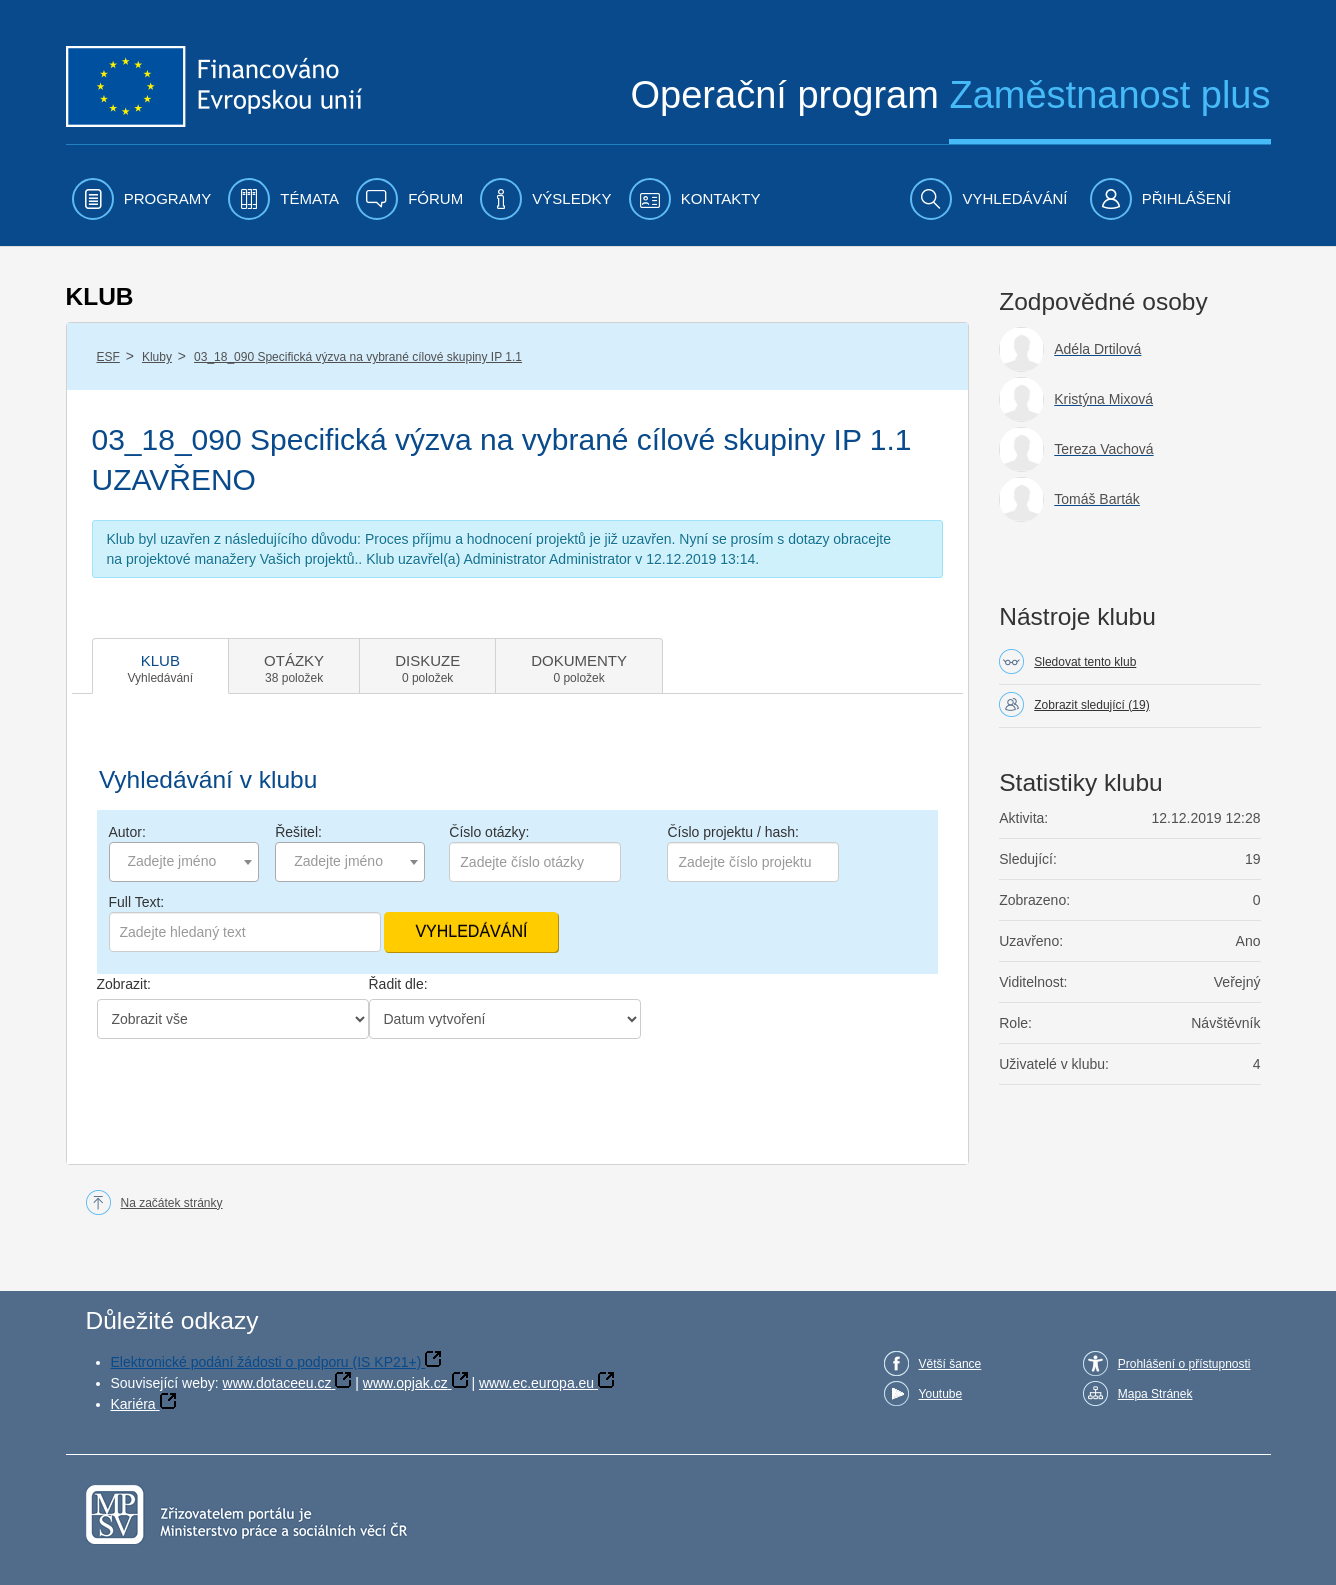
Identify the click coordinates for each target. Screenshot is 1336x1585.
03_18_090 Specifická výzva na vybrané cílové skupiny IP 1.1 (358, 357)
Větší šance (950, 1364)
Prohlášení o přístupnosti (1184, 1364)
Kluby (157, 357)
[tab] (161, 666)
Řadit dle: (398, 984)
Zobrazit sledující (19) (1091, 705)
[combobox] (184, 862)
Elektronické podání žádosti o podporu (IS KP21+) (266, 1362)
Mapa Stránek (1155, 1394)
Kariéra (133, 1404)
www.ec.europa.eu (536, 1383)
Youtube (941, 1394)
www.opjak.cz (405, 1383)
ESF (108, 357)
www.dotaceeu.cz (277, 1383)
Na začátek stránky (172, 1203)
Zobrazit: (124, 984)
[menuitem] (142, 199)
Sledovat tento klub (1085, 662)
